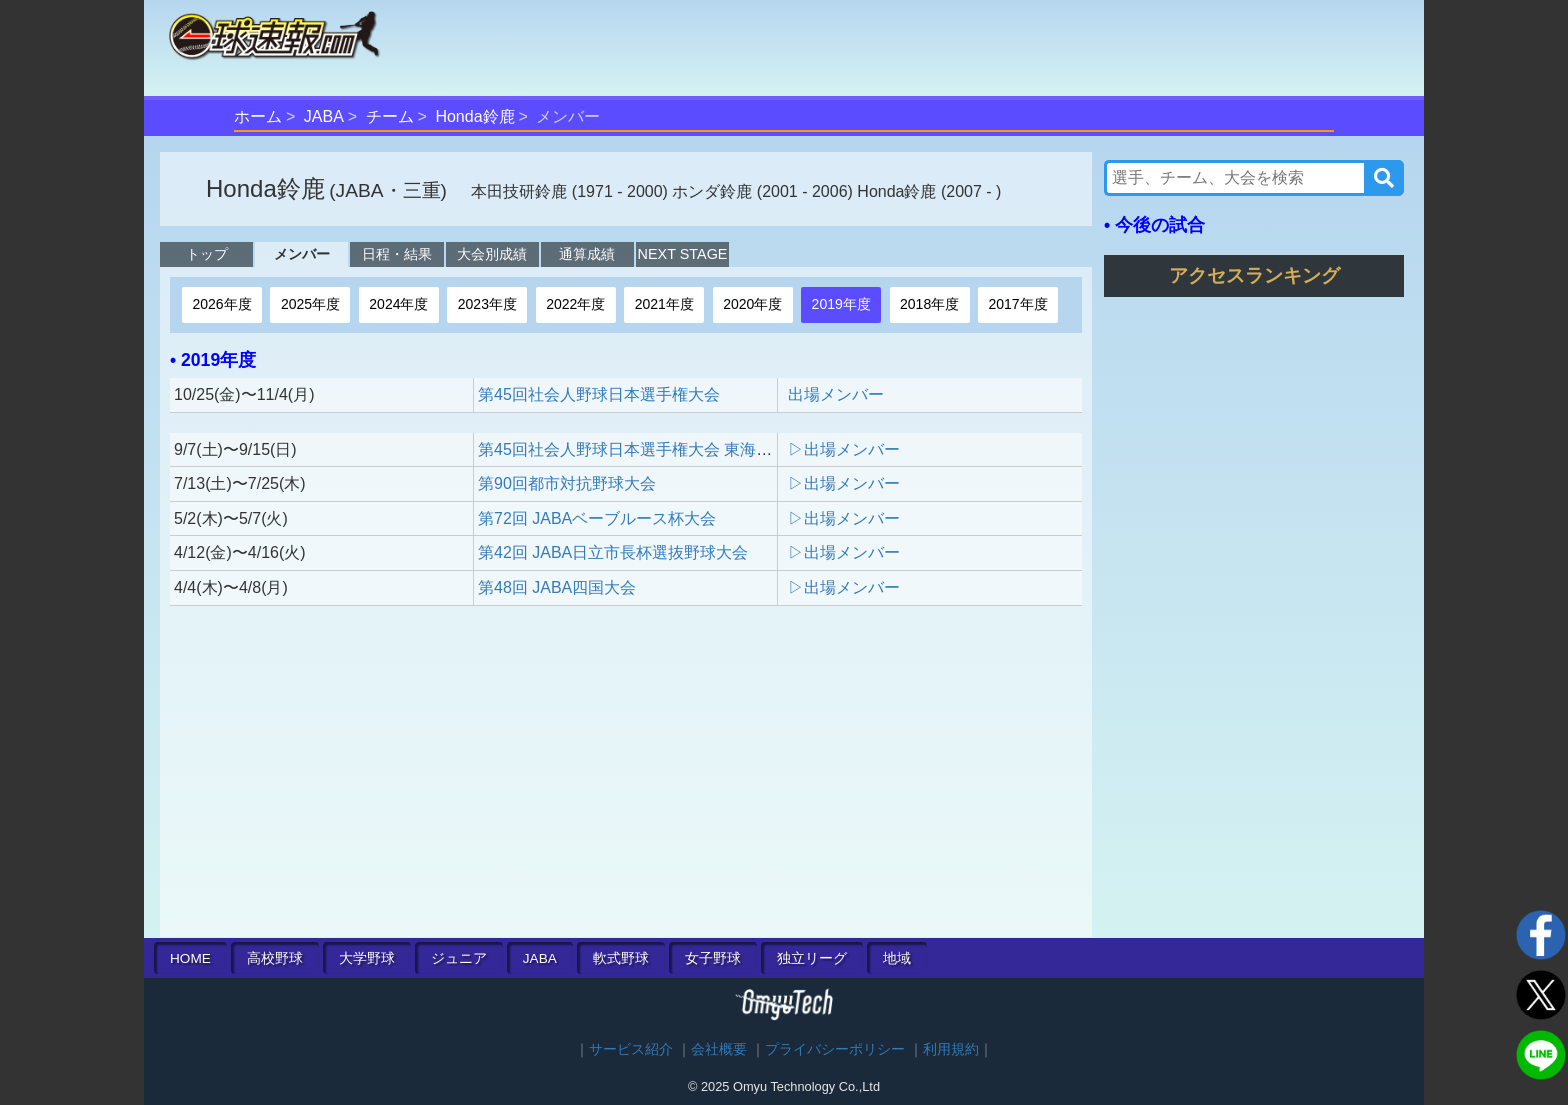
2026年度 (221, 304)
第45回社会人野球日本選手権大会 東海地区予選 (649, 449)
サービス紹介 (631, 1049)
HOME (190, 958)
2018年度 (929, 304)
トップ (207, 254)
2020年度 (752, 304)
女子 (713, 958)
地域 (897, 958)
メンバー (302, 254)
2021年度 (664, 304)
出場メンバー (836, 394)
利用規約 (951, 1049)
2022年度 (575, 304)
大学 (367, 958)
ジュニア (459, 958)
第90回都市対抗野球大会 (567, 483)
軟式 (621, 958)
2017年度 (1018, 304)
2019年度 (841, 304)
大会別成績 (492, 254)
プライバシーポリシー (835, 1049)
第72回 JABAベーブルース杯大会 (597, 518)
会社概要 (719, 1049)
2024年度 (398, 304)
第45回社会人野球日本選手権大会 (599, 394)
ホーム (258, 116)
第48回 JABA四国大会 (557, 587)
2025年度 (310, 304)
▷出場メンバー (844, 449)
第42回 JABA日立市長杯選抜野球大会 (613, 552)
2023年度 (487, 304)
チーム (390, 116)
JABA (324, 116)
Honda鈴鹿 (474, 116)
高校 (275, 958)
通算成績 (587, 254)
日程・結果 (397, 254)
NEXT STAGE (683, 254)
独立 (812, 958)
